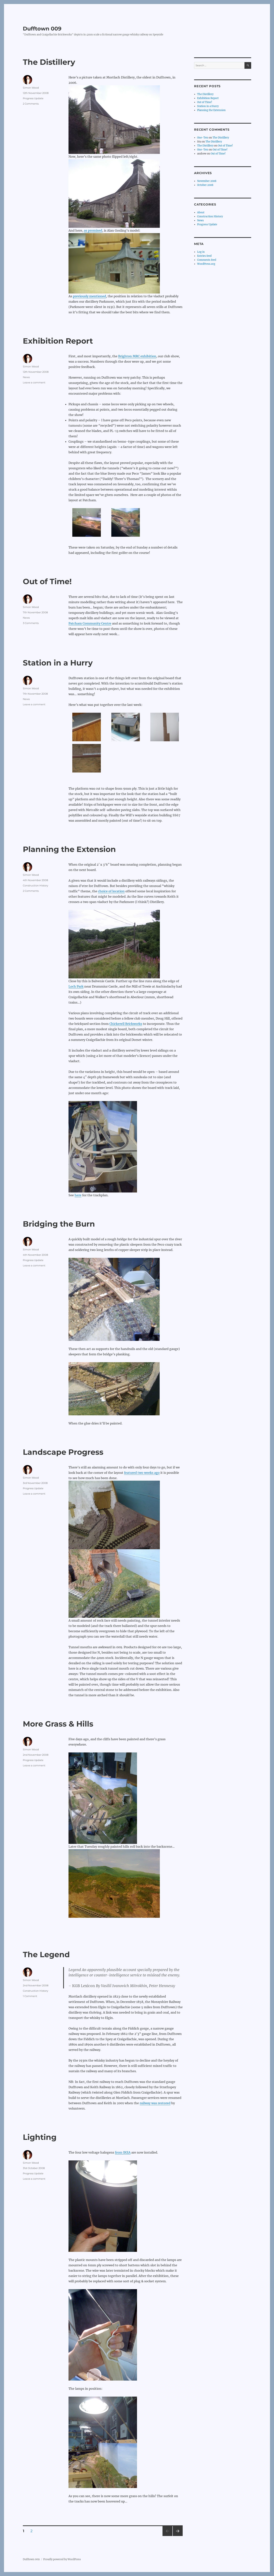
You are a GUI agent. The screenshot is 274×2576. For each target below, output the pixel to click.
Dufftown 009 (42, 28)
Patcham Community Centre (89, 623)
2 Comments (31, 103)
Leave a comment (34, 382)
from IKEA (123, 2152)
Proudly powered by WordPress (62, 2559)
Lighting (40, 2137)
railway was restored (155, 2103)
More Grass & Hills (58, 1723)
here (78, 1195)
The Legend (46, 1954)
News (26, 377)
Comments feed (206, 260)
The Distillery (49, 62)
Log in (201, 252)
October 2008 (205, 185)
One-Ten (202, 137)
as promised (93, 230)
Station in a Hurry (58, 662)
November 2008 (206, 181)
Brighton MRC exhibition (137, 356)
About (200, 212)
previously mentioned (89, 296)
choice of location (111, 891)
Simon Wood (31, 87)
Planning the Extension (69, 849)
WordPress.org (206, 264)
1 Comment (30, 1996)
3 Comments (31, 623)
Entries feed (204, 256)
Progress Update (33, 98)
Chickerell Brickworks (125, 1024)
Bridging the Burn (59, 1223)
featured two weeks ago (142, 1473)
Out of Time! (47, 581)
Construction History (35, 885)
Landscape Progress (63, 1452)
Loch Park (76, 986)
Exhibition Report (58, 340)
